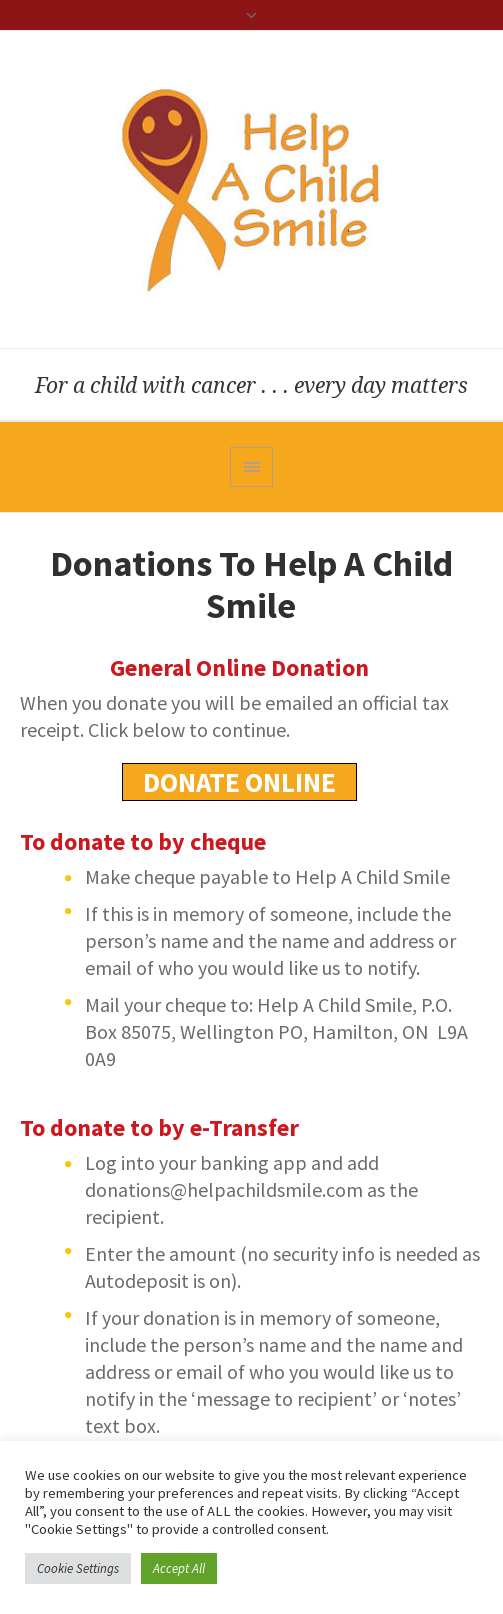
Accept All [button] (179, 1568)
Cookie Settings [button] (78, 1568)
